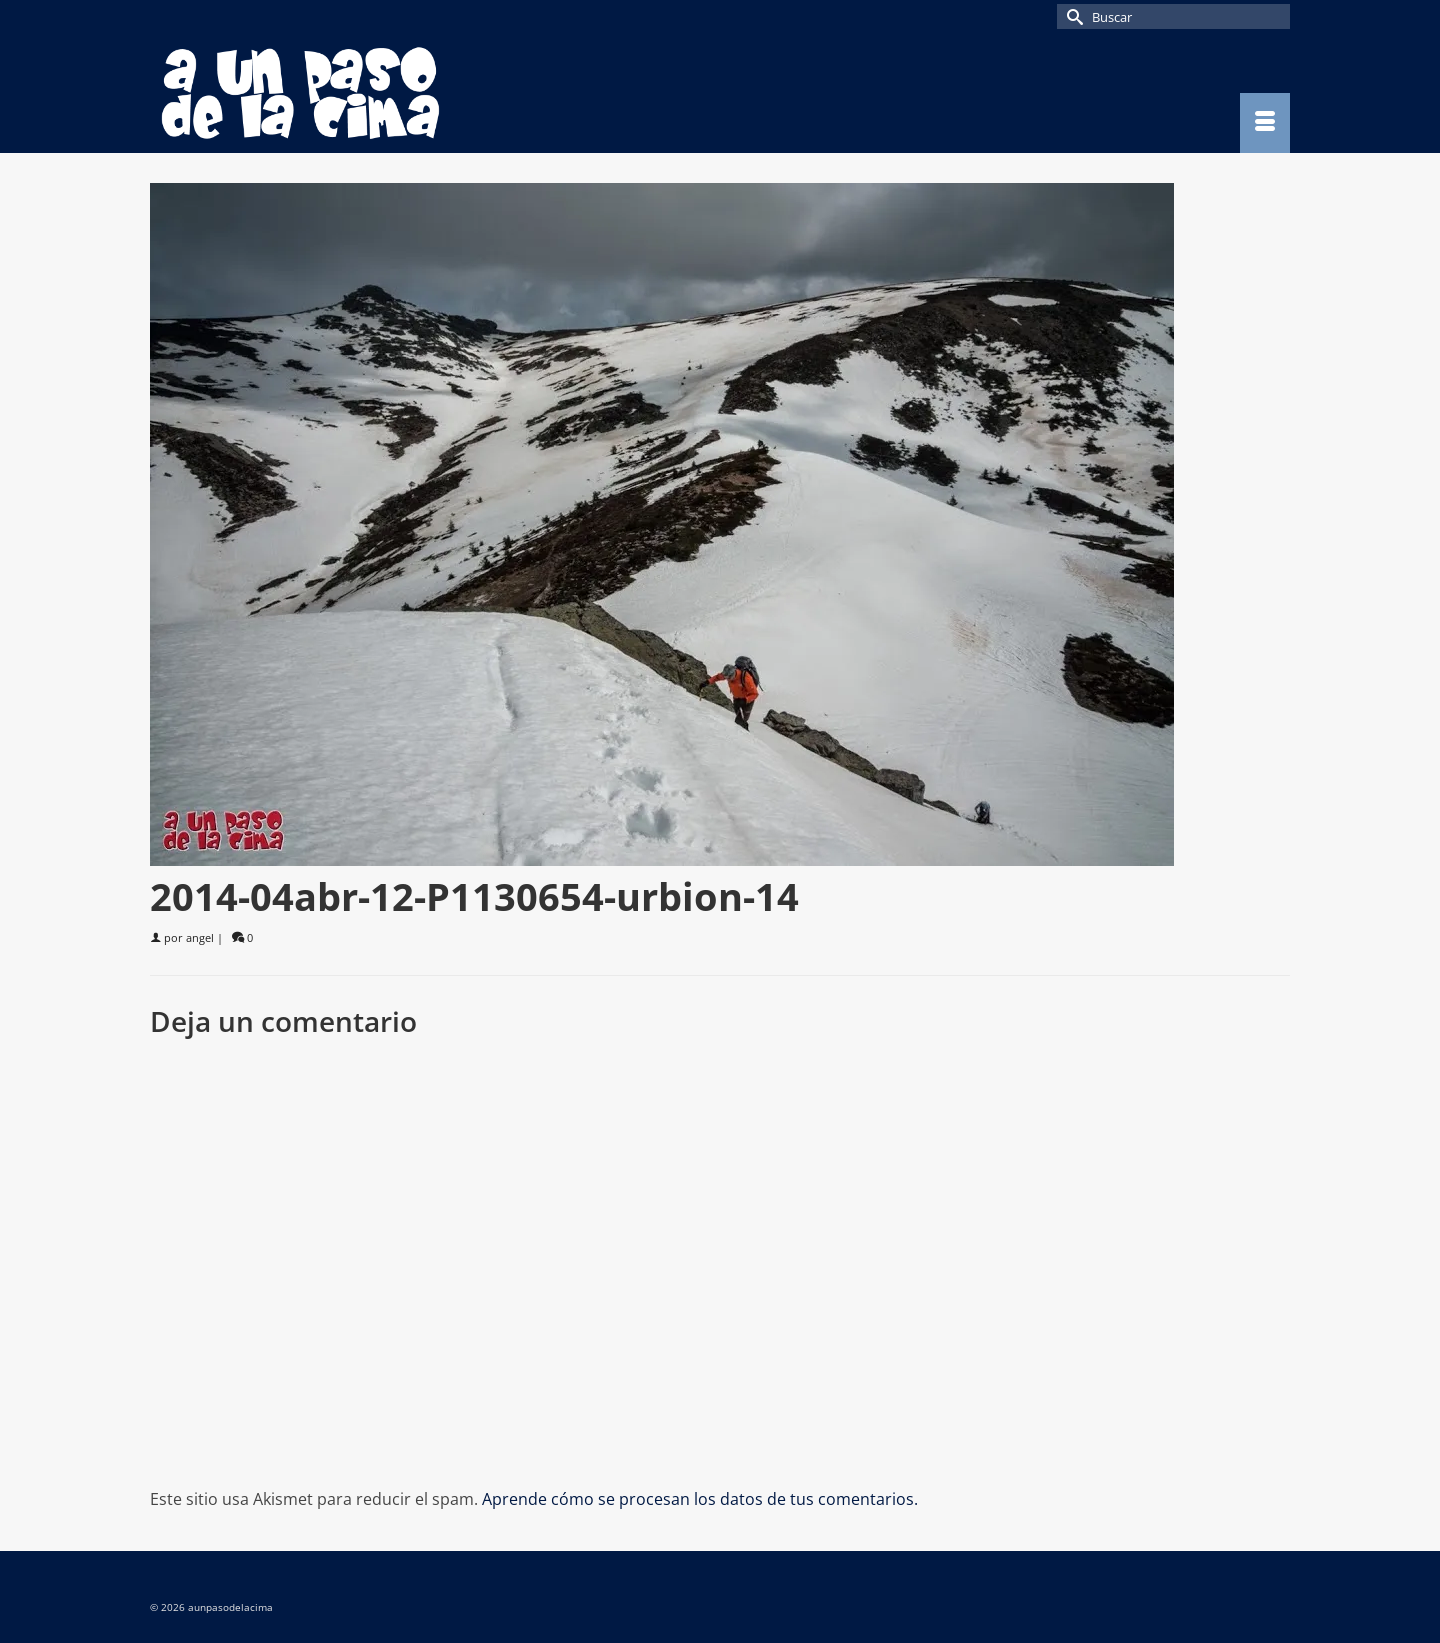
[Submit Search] (1072, 16)
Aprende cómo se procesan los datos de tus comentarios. (700, 1499)
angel (200, 937)
